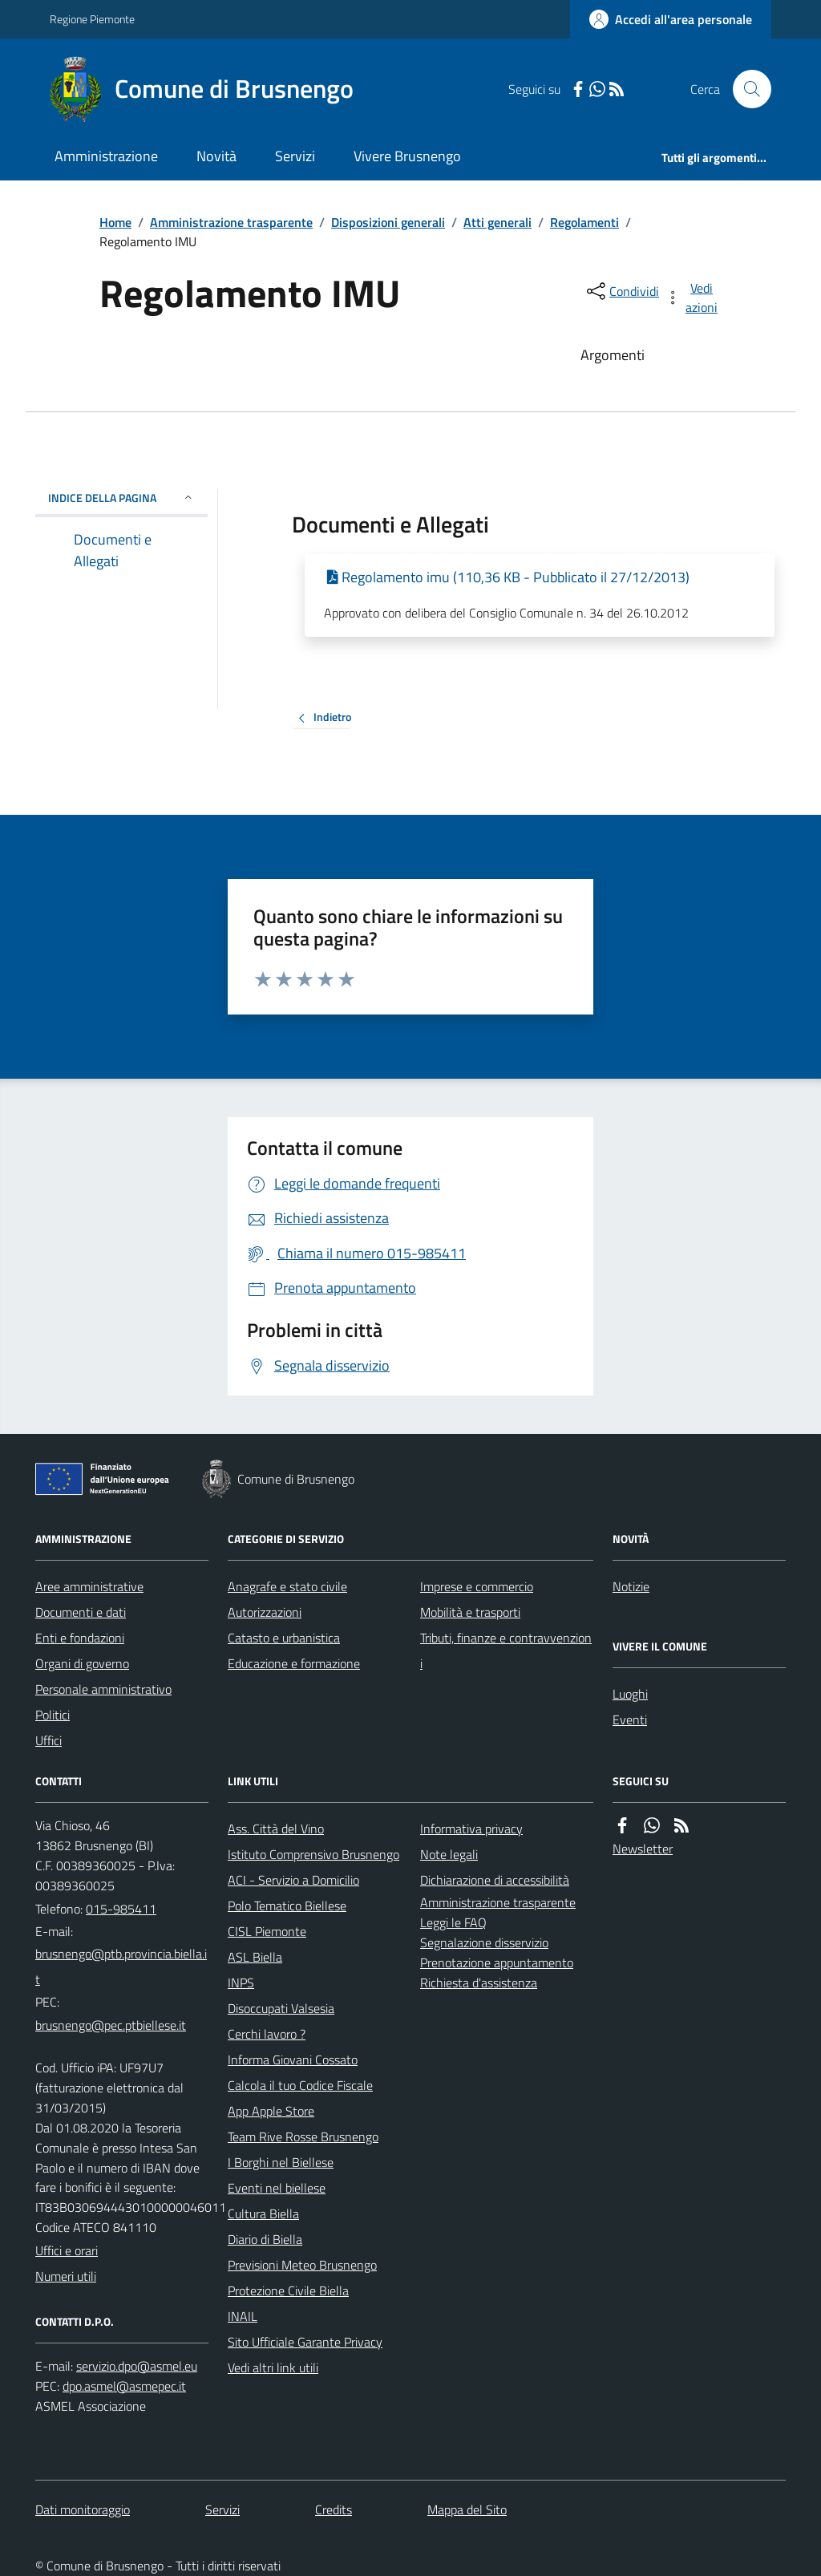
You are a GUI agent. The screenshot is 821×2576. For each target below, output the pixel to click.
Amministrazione (106, 156)
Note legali (449, 1854)
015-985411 (121, 1908)
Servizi (295, 156)
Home (115, 222)
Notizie (631, 1586)
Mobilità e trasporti (470, 1612)
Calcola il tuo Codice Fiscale (300, 2085)
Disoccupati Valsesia (281, 2008)
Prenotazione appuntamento (496, 1962)
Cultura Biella (263, 2213)
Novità (216, 156)
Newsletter (643, 1848)
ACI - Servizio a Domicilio (293, 1879)
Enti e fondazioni (79, 1637)
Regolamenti (584, 222)
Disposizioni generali (388, 222)
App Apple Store (271, 2110)
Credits (333, 2509)
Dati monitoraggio (82, 2509)
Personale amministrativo (103, 1689)
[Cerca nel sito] (745, 89)
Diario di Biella (265, 2239)
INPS (241, 1982)
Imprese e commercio (476, 1586)
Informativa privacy (471, 1828)
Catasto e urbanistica (284, 1637)
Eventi (630, 1719)
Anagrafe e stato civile (287, 1586)
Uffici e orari (66, 2250)
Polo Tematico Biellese (287, 1905)
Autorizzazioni (264, 1612)
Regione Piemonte (92, 18)
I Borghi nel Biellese (281, 2162)
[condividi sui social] (621, 291)
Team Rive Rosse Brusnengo (303, 2136)
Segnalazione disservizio (484, 1942)
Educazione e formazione (294, 1663)
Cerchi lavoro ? (266, 2033)
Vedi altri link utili (273, 2367)
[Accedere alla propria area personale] (670, 19)
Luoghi (630, 1693)
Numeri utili (65, 2276)
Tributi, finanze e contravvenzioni (506, 1650)
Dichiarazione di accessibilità (494, 1879)
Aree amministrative (89, 1586)
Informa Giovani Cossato (293, 2059)
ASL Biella (255, 1956)
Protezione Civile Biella (288, 2290)
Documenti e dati (80, 1612)
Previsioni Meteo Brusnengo (302, 2264)
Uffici (48, 1740)
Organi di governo (82, 1663)
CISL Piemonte (267, 1931)
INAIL (242, 2316)
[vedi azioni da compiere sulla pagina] (693, 297)
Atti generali (497, 222)
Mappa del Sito (467, 2509)
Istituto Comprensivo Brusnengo (313, 1854)
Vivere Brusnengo (407, 156)
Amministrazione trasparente (231, 222)
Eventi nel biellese (277, 2187)
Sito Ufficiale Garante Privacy (305, 2341)
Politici (52, 1714)
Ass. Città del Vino (276, 1828)
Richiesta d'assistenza (478, 1982)
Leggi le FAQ (453, 1922)
